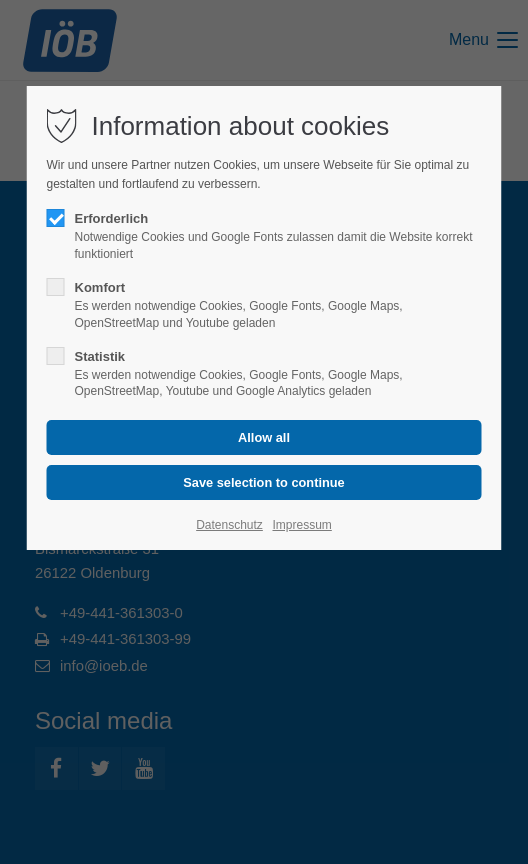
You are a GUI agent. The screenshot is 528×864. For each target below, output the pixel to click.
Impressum (301, 525)
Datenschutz (229, 525)
